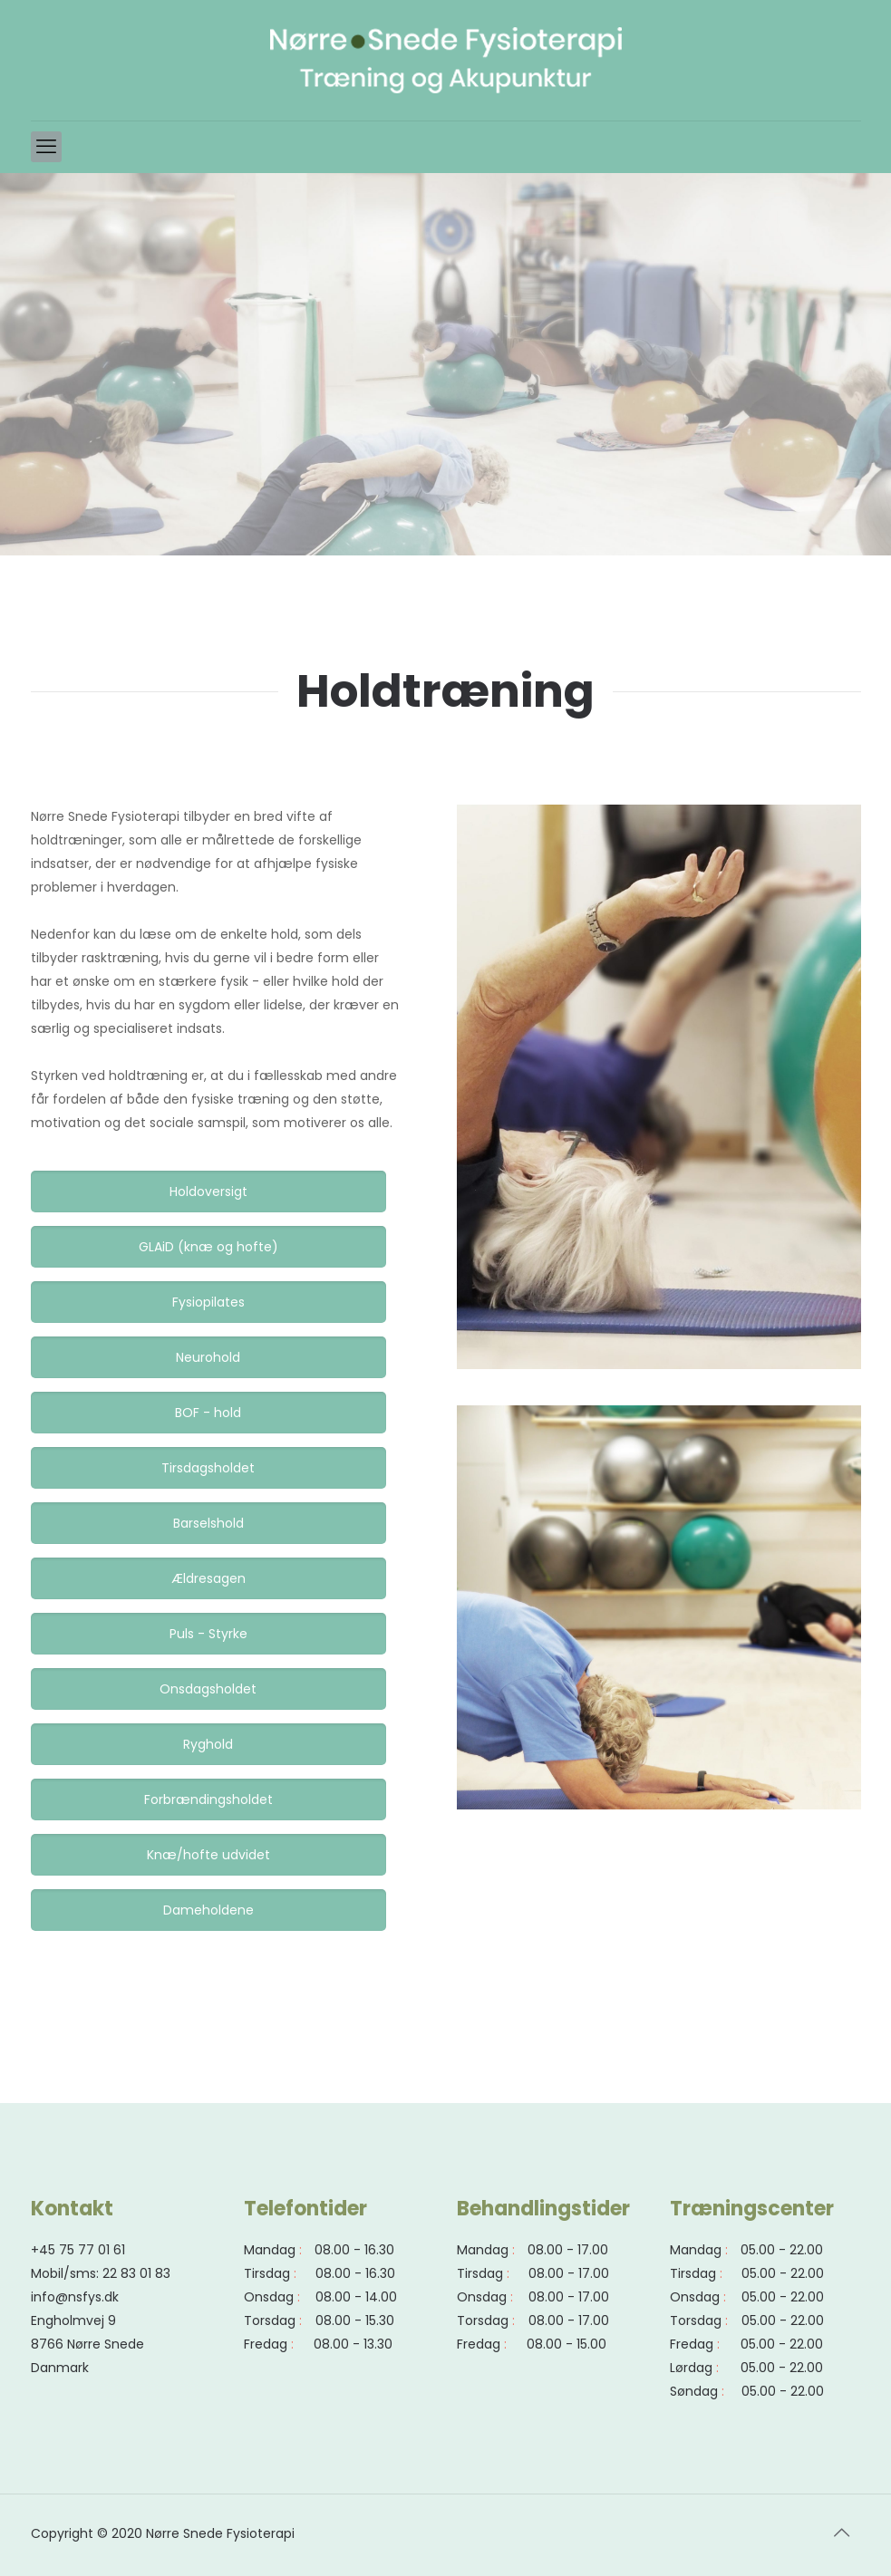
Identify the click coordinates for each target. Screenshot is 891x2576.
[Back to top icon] (842, 2532)
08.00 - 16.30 (354, 2250)
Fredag (265, 2344)
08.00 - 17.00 (568, 2250)
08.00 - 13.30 (353, 2344)
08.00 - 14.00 (356, 2297)
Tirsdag (267, 2273)
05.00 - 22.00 (782, 2250)
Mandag (269, 2250)
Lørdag (691, 2368)
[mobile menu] (46, 146)
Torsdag (269, 2320)
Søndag (694, 2391)
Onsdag (269, 2297)
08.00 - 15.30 (354, 2320)
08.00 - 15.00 (566, 2344)
